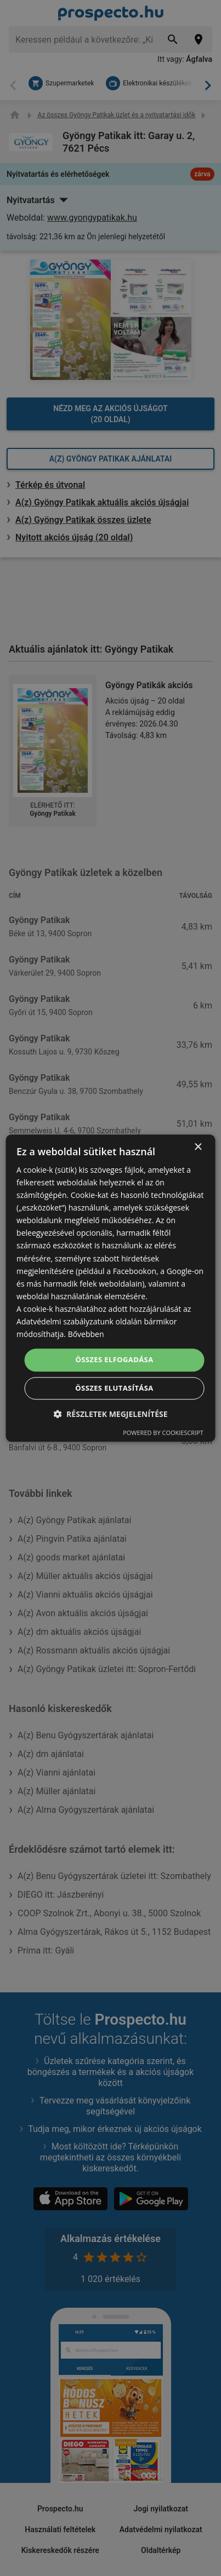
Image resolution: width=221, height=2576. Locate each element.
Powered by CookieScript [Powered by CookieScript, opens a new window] (163, 1432)
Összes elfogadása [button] (114, 1360)
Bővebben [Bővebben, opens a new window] (86, 1334)
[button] (110, 1414)
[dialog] (110, 1288)
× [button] (198, 1147)
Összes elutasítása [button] (114, 1388)
